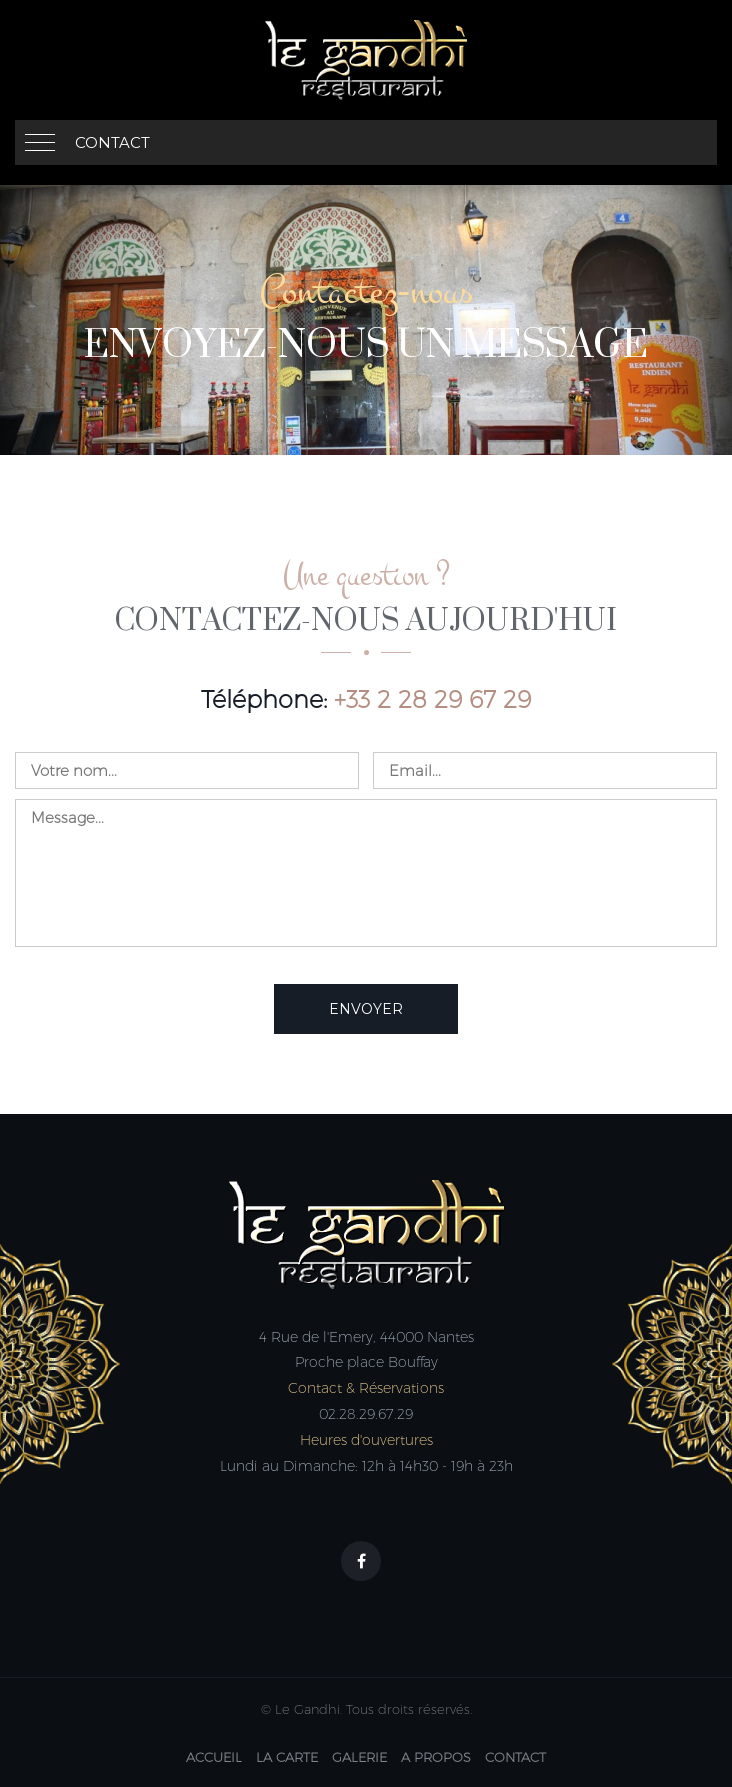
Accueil (214, 1757)
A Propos (436, 1757)
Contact (112, 142)
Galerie (359, 1757)
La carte (287, 1757)
